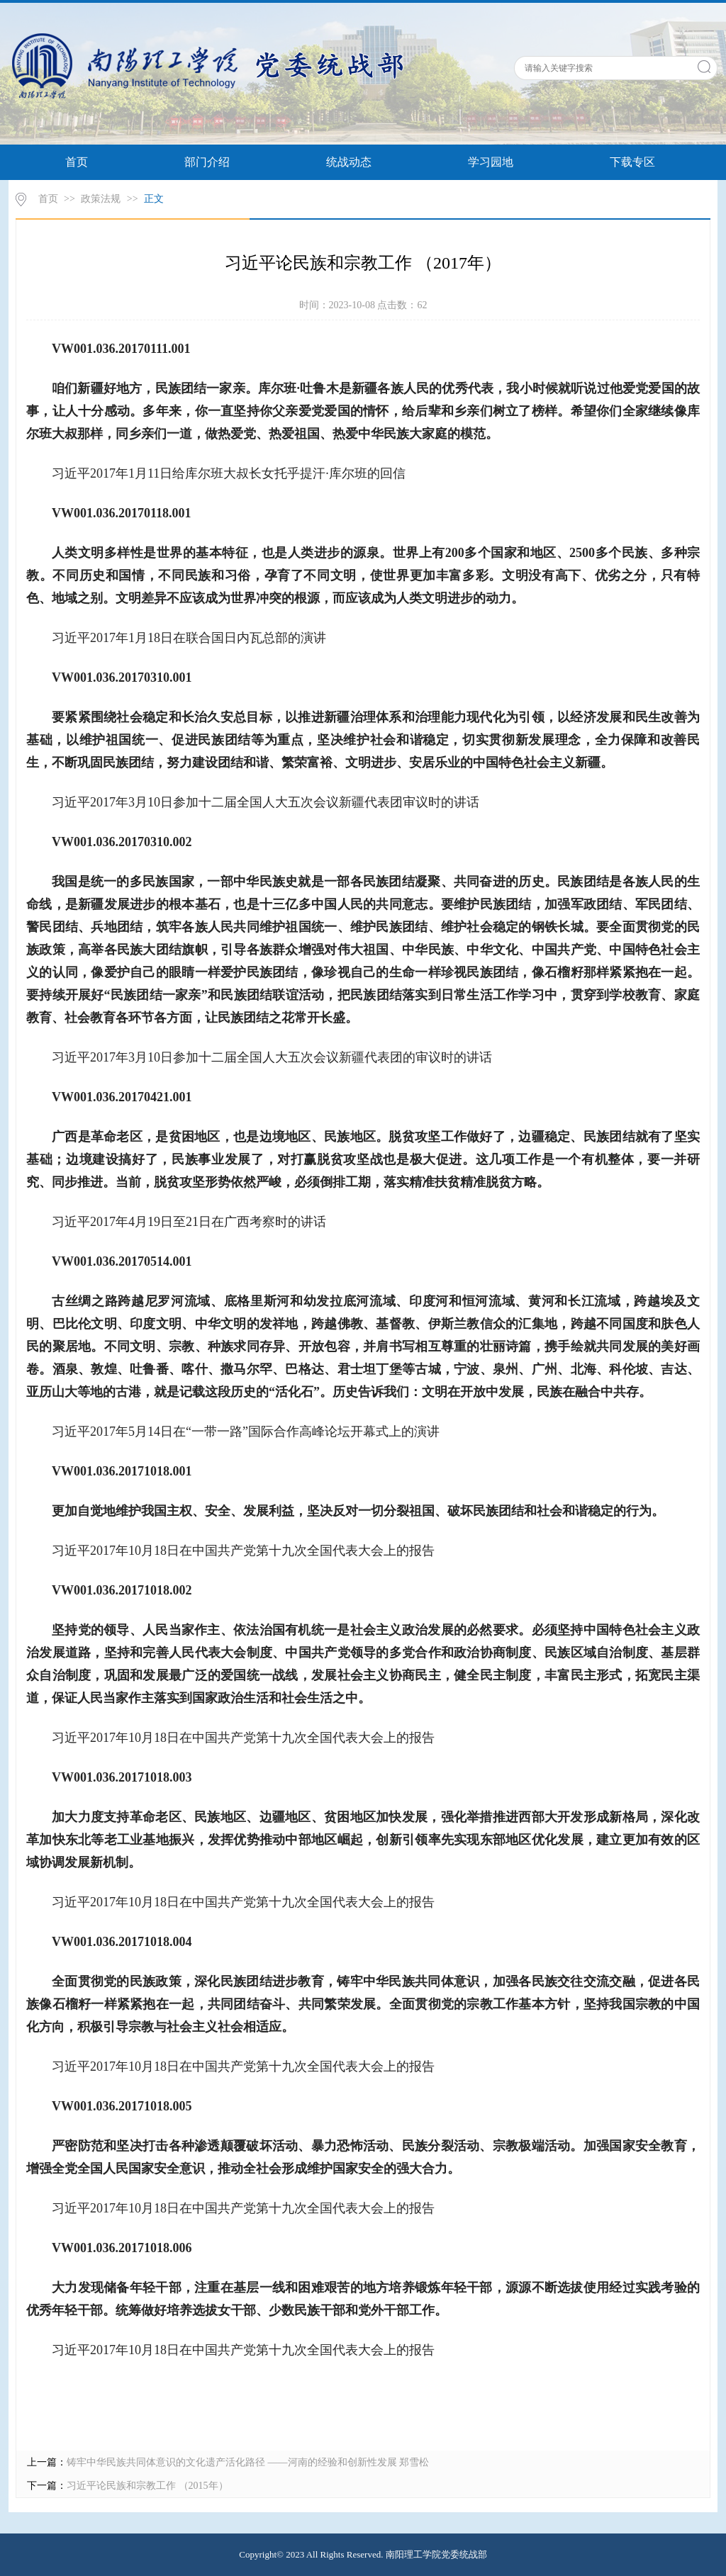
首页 (76, 162)
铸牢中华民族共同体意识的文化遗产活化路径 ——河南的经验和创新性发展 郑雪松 (248, 2462)
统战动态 (349, 162)
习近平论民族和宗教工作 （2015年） (147, 2485)
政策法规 (101, 198)
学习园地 (490, 162)
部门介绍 (207, 162)
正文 (154, 198)
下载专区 (632, 162)
